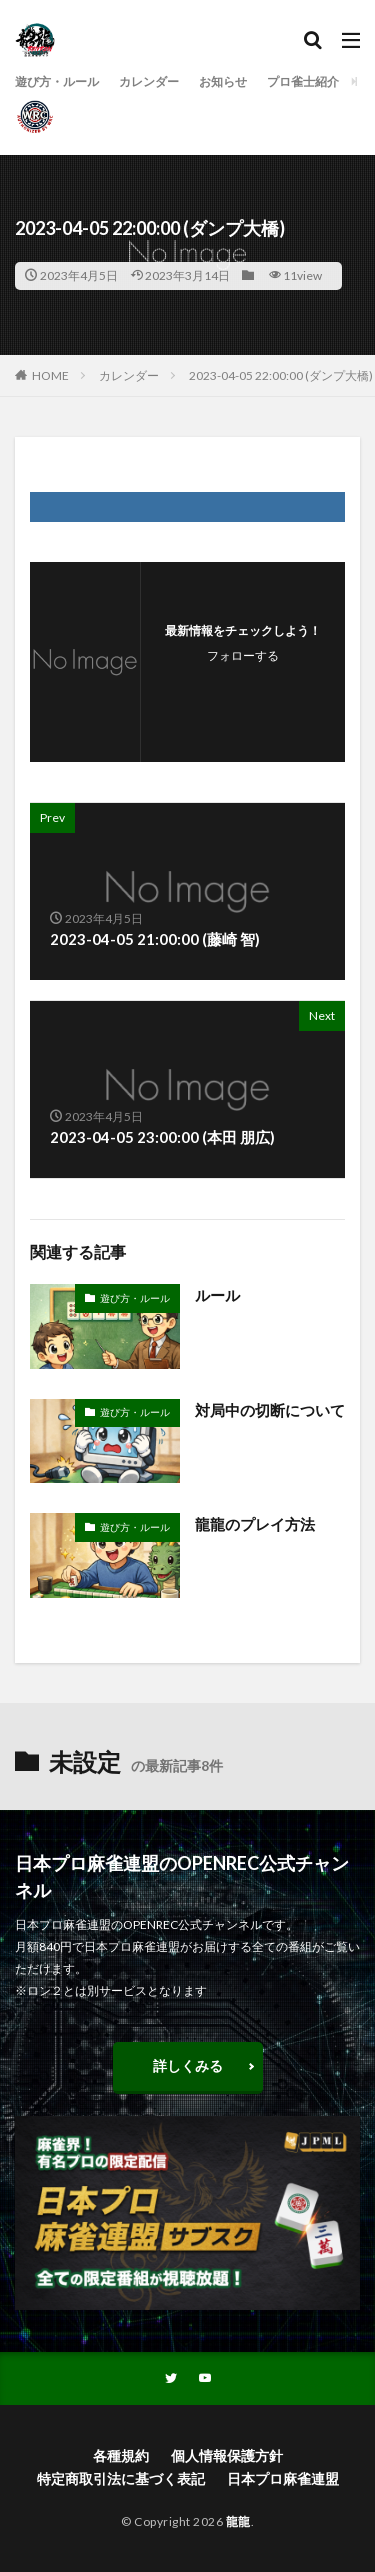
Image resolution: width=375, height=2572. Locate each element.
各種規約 (121, 2455)
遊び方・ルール (57, 81)
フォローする (243, 655)
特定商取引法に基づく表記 (121, 2478)
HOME (50, 375)
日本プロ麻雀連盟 (283, 2478)
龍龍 (238, 2521)
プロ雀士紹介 (303, 81)
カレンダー (149, 81)
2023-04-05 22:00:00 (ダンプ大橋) (281, 375)
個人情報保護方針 (227, 2455)
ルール (217, 1295)
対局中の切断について (270, 1410)
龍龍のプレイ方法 (255, 1524)
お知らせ (223, 81)
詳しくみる (188, 2065)
